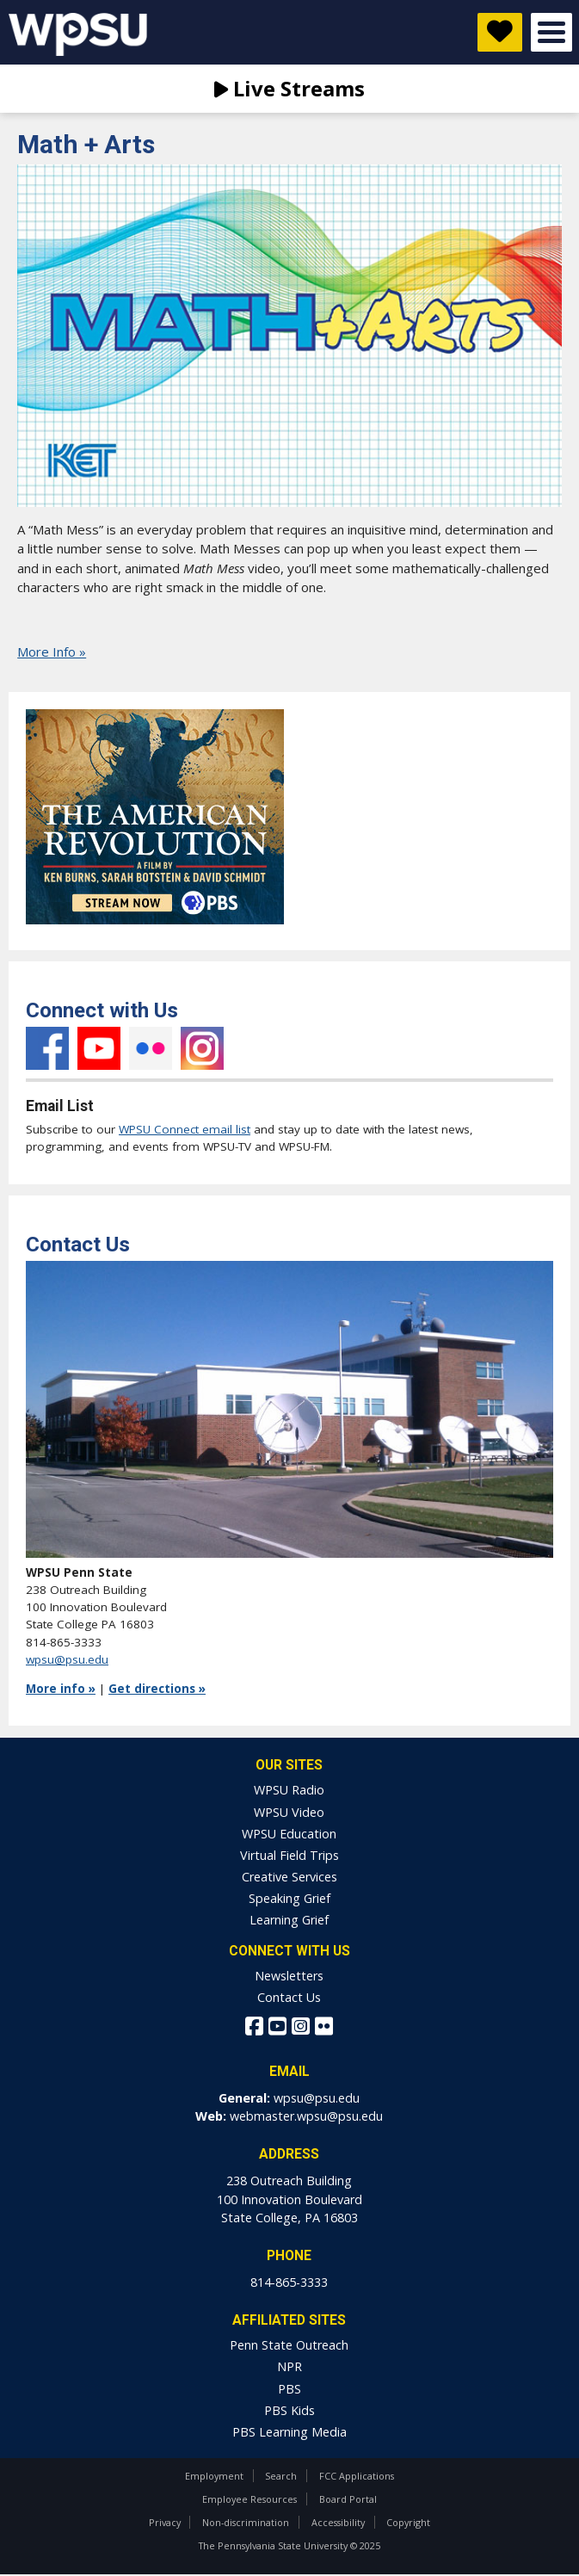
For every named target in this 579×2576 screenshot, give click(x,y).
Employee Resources (249, 2499)
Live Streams (289, 88)
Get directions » (157, 1688)
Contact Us (289, 1997)
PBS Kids (289, 2410)
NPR (289, 2366)
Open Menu (551, 32)
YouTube (98, 1048)
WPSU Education (289, 1833)
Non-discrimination (245, 2522)
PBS (289, 2389)
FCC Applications (356, 2475)
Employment (214, 2475)
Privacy (165, 2522)
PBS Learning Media (289, 2432)
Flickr (150, 1048)
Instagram (202, 1048)
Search (281, 2475)
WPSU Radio (289, 1790)
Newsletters (289, 1976)
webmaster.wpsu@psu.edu (306, 2116)
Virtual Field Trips (289, 1855)
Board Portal (348, 2499)
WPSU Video (289, 1812)
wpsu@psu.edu (67, 1659)
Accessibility (338, 2522)
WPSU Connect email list (184, 1129)
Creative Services (289, 1877)
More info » (60, 1688)
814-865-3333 (289, 2282)
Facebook (47, 1048)
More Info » (51, 651)
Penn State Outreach (289, 2345)
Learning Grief (289, 1920)
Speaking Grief (289, 1898)
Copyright (408, 2522)
